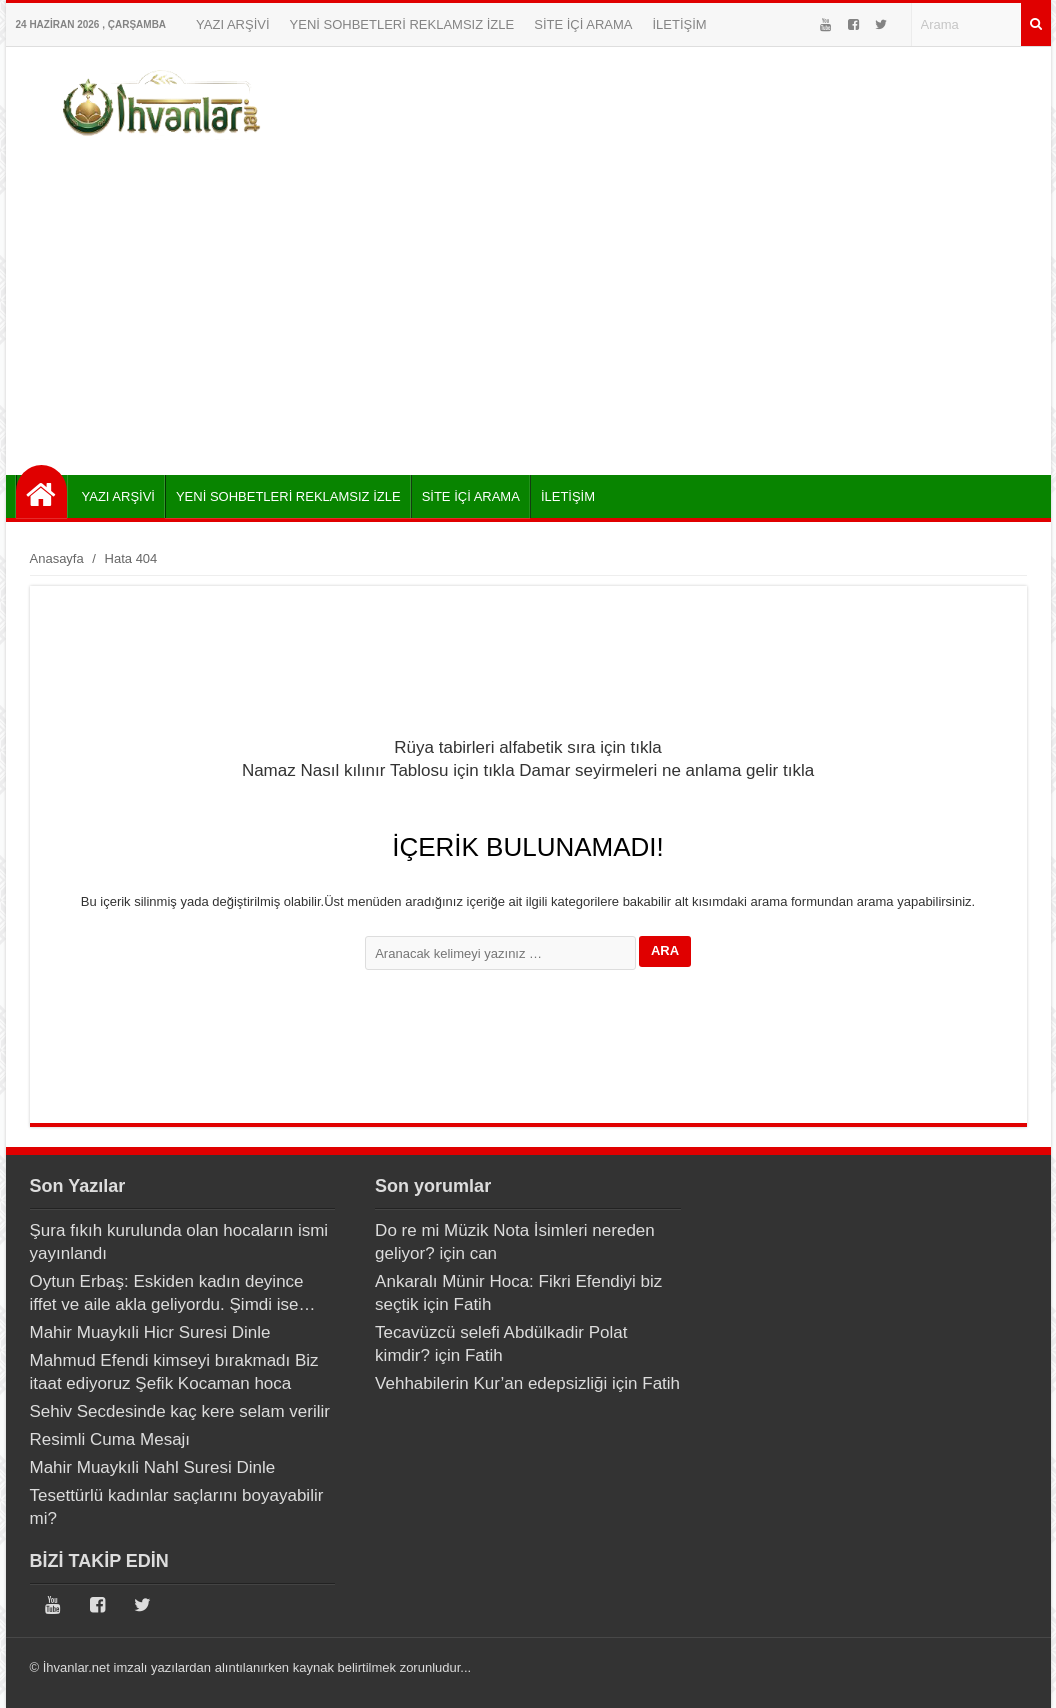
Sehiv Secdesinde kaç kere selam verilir (180, 1411)
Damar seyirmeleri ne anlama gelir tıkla (666, 770)
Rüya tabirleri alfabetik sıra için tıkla (527, 747)
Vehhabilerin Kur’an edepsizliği (491, 1383)
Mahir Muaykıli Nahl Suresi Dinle (153, 1467)
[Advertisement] (528, 305)
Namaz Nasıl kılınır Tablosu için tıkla (378, 770)
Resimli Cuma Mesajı (110, 1439)
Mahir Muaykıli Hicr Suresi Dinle (150, 1332)
